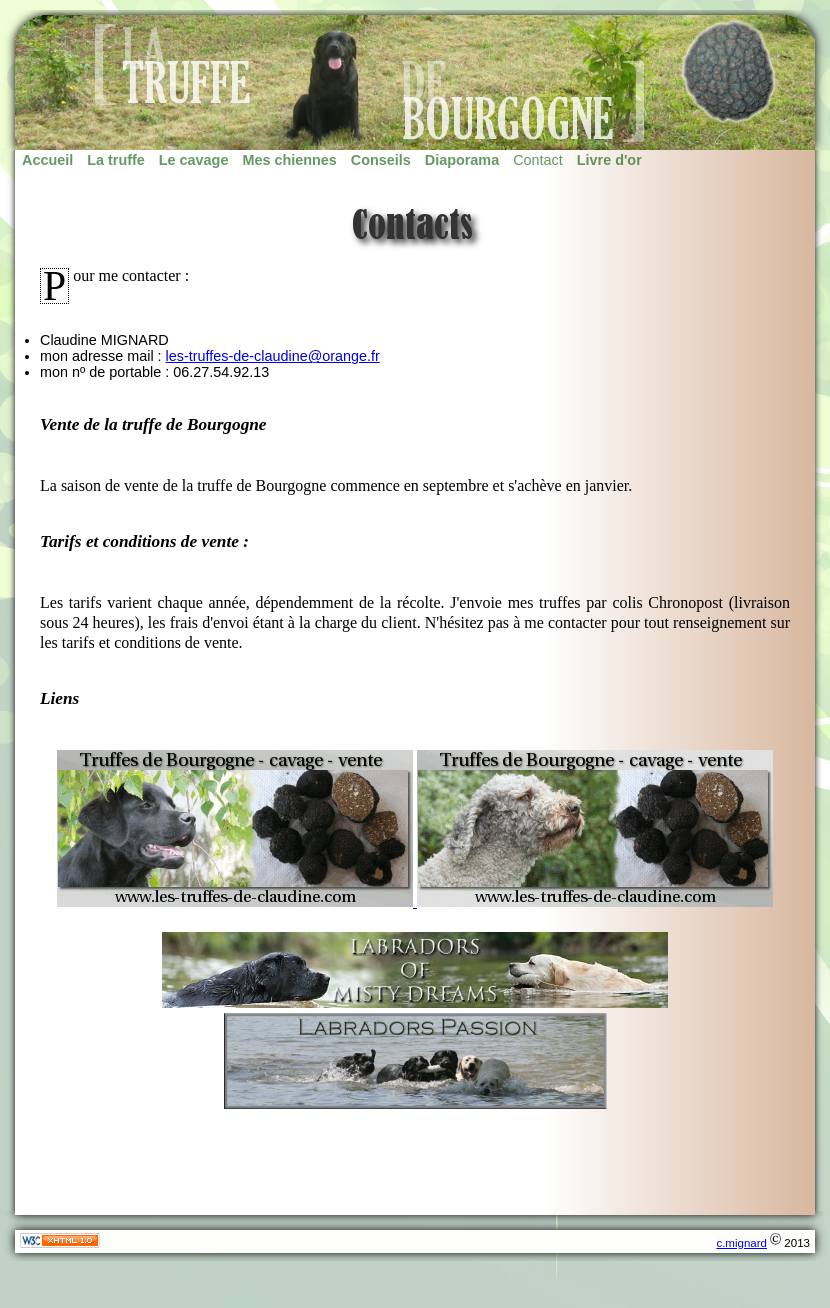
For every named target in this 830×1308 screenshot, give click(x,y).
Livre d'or (609, 160)
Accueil (47, 160)
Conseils (381, 160)
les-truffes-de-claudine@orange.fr (273, 356)
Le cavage (194, 160)
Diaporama (462, 160)
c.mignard (741, 1243)
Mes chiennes (289, 160)
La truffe (116, 160)
